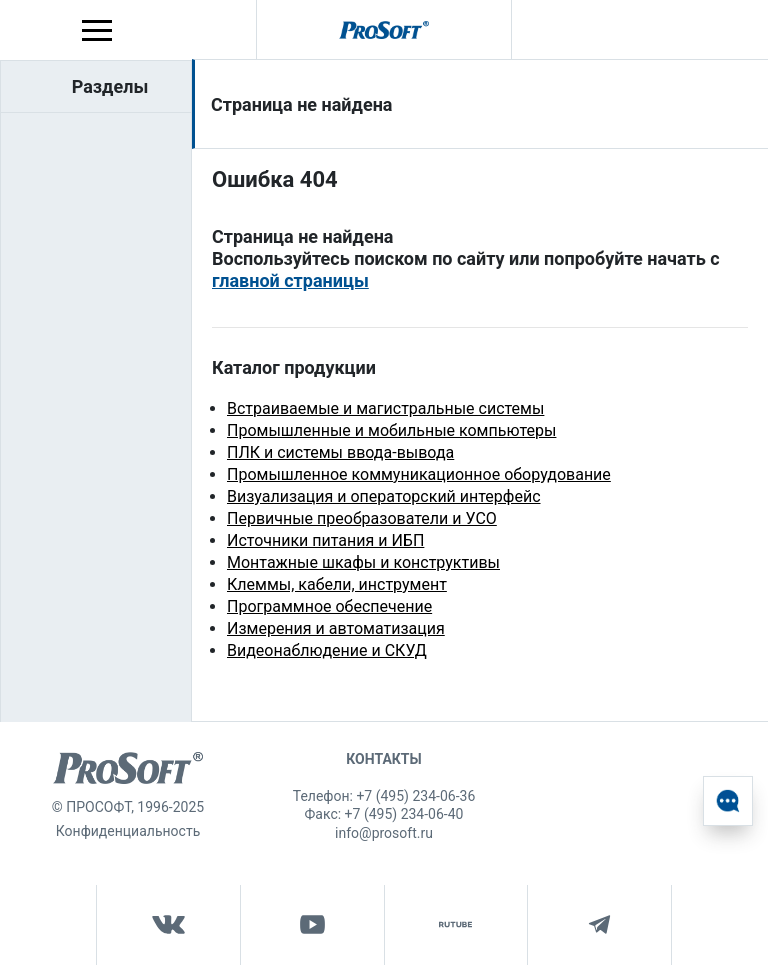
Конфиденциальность (128, 831)
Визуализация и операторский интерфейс (384, 496)
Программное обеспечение (329, 606)
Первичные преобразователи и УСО (362, 518)
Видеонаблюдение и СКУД (327, 650)
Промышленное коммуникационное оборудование (419, 474)
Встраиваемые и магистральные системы (385, 408)
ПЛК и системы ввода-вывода (340, 452)
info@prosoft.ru (384, 833)
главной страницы (290, 280)
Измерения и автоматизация (336, 628)
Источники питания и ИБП (325, 540)
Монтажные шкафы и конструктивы (363, 562)
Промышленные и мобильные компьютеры (391, 430)
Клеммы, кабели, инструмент (337, 584)
